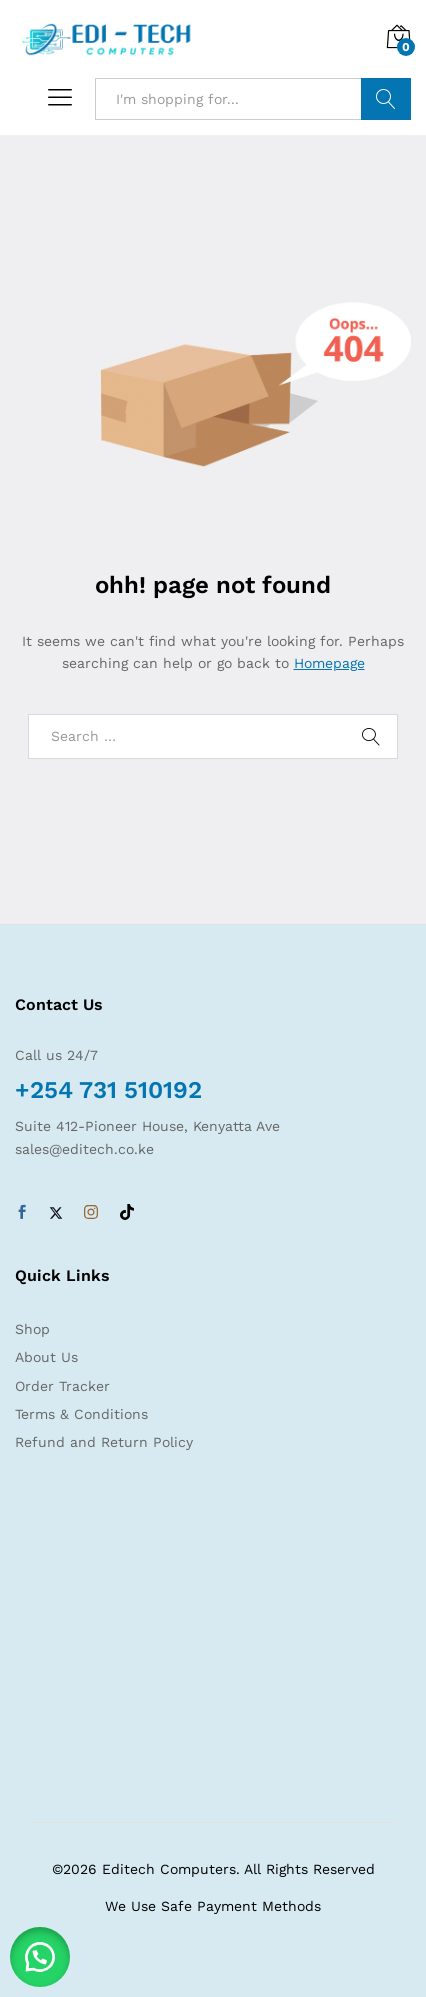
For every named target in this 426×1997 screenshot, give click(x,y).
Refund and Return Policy (104, 1442)
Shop (32, 1329)
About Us (46, 1357)
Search (386, 99)
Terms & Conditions (81, 1414)
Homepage (329, 663)
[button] (40, 1957)
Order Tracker (62, 1386)
